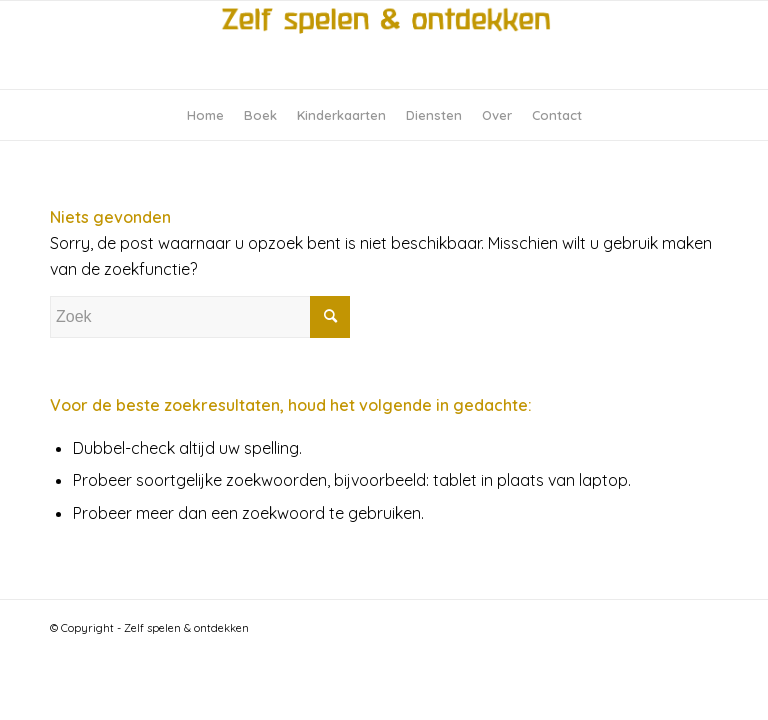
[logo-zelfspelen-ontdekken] (384, 45)
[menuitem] (205, 115)
